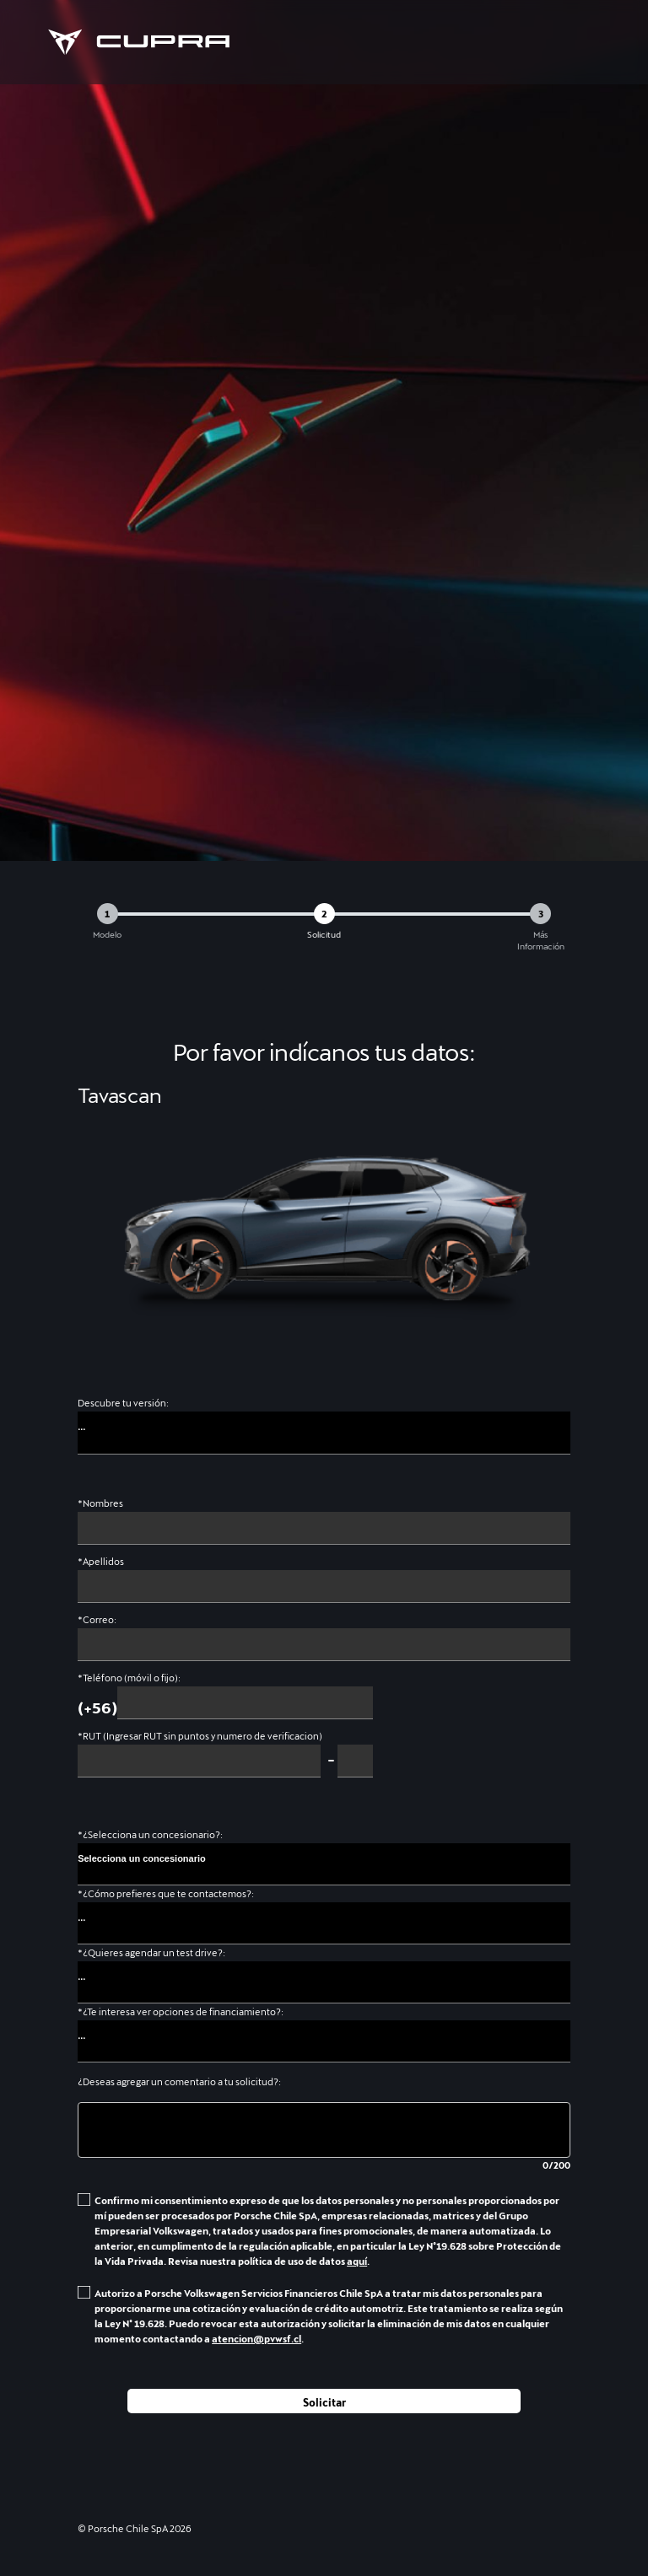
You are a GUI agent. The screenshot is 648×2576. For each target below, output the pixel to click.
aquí (357, 2261)
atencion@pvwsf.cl (256, 2338)
